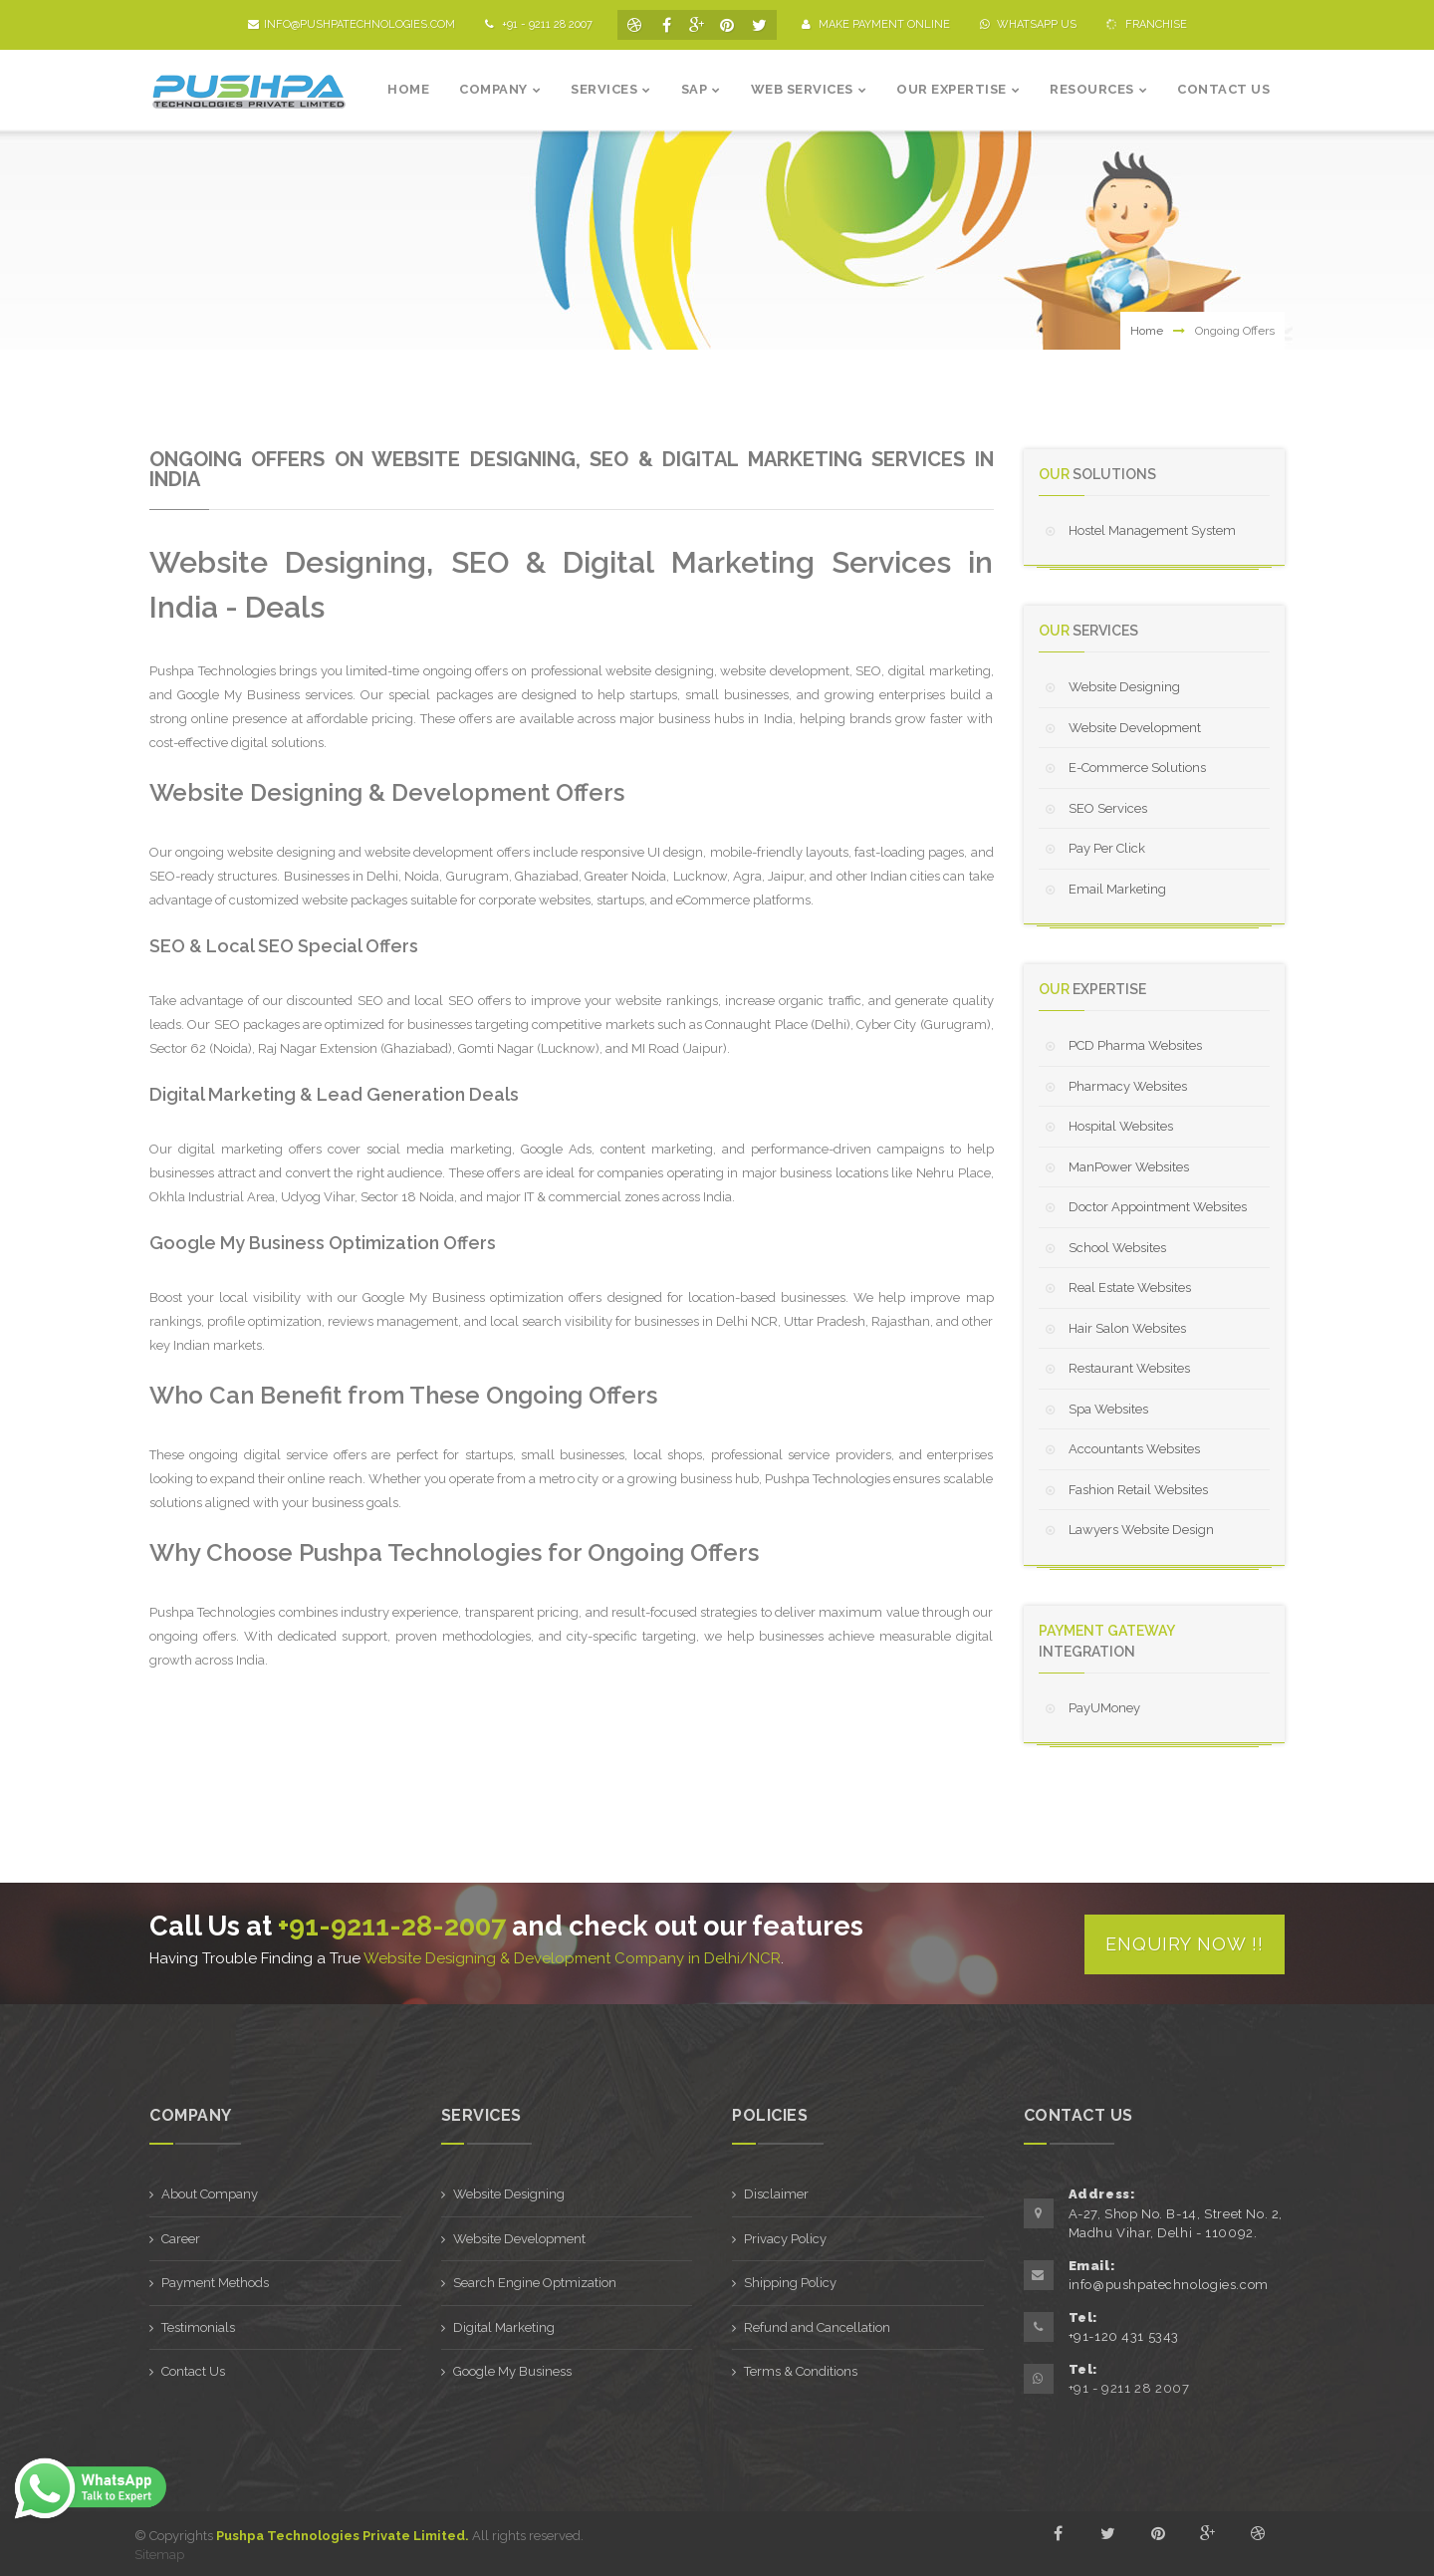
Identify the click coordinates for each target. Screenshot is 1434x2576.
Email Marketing (1117, 889)
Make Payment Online (876, 24)
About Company (209, 2192)
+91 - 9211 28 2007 (539, 24)
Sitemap (159, 2552)
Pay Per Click (1107, 848)
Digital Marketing (504, 2325)
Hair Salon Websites (1127, 1328)
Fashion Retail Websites (1138, 1489)
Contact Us (193, 2369)
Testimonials (198, 2325)
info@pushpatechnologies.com (351, 24)
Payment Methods (215, 2280)
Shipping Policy (790, 2280)
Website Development (1135, 727)
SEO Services (1108, 808)
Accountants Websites (1134, 1448)
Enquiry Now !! (1184, 1942)
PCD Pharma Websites (1135, 1045)
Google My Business (512, 2369)
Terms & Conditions (800, 2369)
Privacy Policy (785, 2236)
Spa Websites (1108, 1409)
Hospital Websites (1121, 1126)
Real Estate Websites (1130, 1287)
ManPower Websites (1129, 1166)
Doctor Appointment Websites (1158, 1206)
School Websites (1117, 1247)
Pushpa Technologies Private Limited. (342, 2533)
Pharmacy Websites (1128, 1086)
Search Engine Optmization (534, 2280)
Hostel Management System (1152, 530)
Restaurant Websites (1129, 1368)
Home (1146, 331)
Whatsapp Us (1028, 24)
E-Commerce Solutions (1137, 767)
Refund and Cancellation (817, 2325)
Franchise (1144, 24)
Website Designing (1124, 686)
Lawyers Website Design (1141, 1529)
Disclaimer (776, 2192)
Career (180, 2236)
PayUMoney (1104, 1707)
